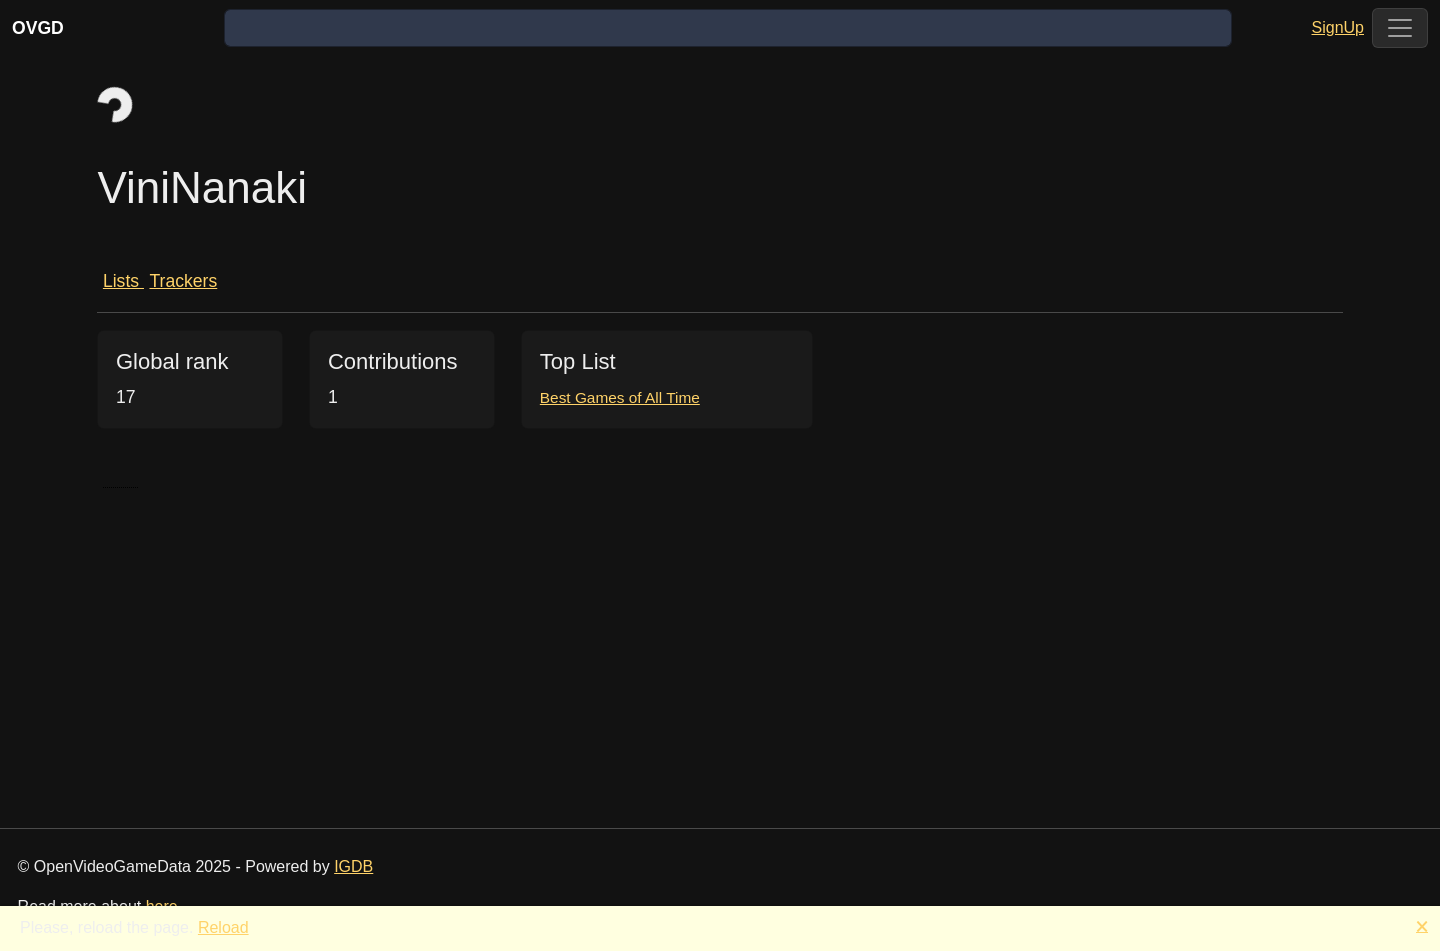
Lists (123, 281)
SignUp (1338, 27)
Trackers (183, 281)
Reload (223, 927)
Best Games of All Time (620, 397)
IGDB (353, 866)
